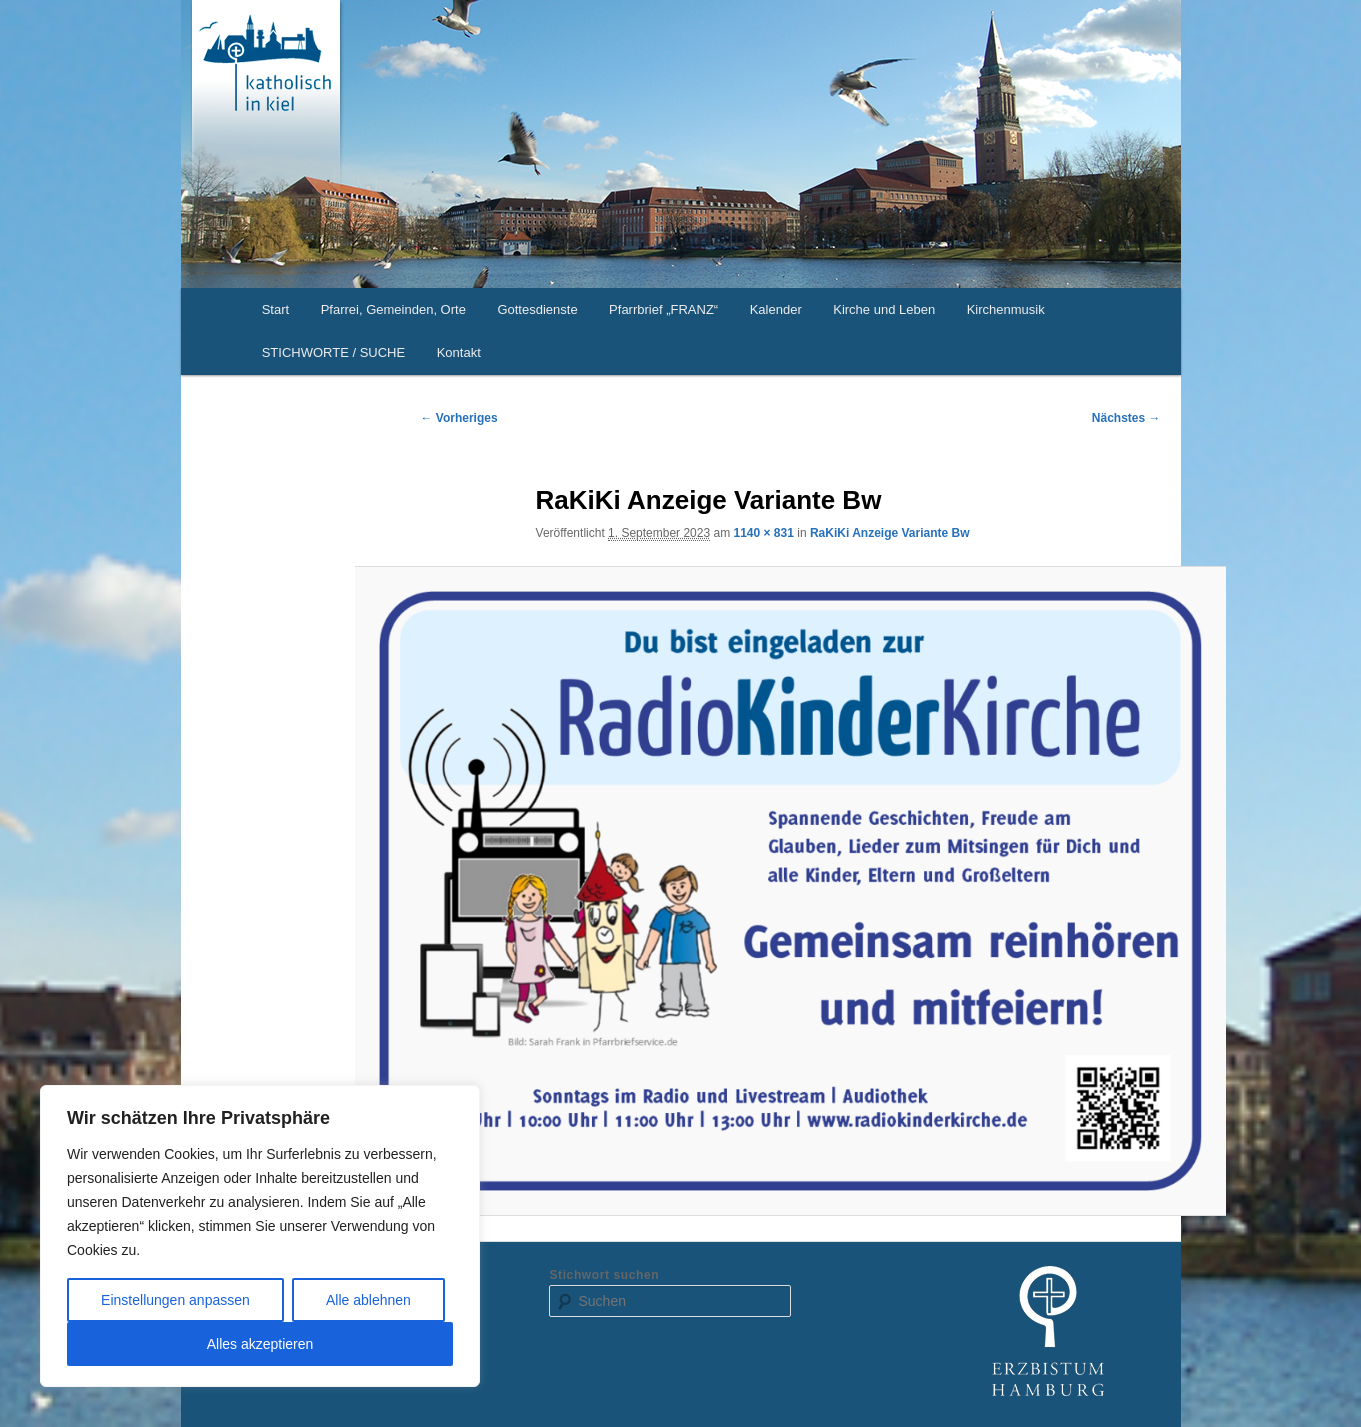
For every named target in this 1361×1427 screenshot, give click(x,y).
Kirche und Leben (884, 309)
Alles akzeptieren (260, 1344)
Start (275, 309)
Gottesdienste (537, 309)
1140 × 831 (763, 533)
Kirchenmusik (1006, 309)
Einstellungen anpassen (175, 1300)
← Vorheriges (459, 418)
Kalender (776, 309)
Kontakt (459, 352)
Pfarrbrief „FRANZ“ (663, 309)
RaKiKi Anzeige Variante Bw (890, 533)
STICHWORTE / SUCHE (334, 352)
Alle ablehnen (368, 1300)
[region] (260, 1236)
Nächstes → (1126, 418)
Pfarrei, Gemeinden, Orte (393, 309)
